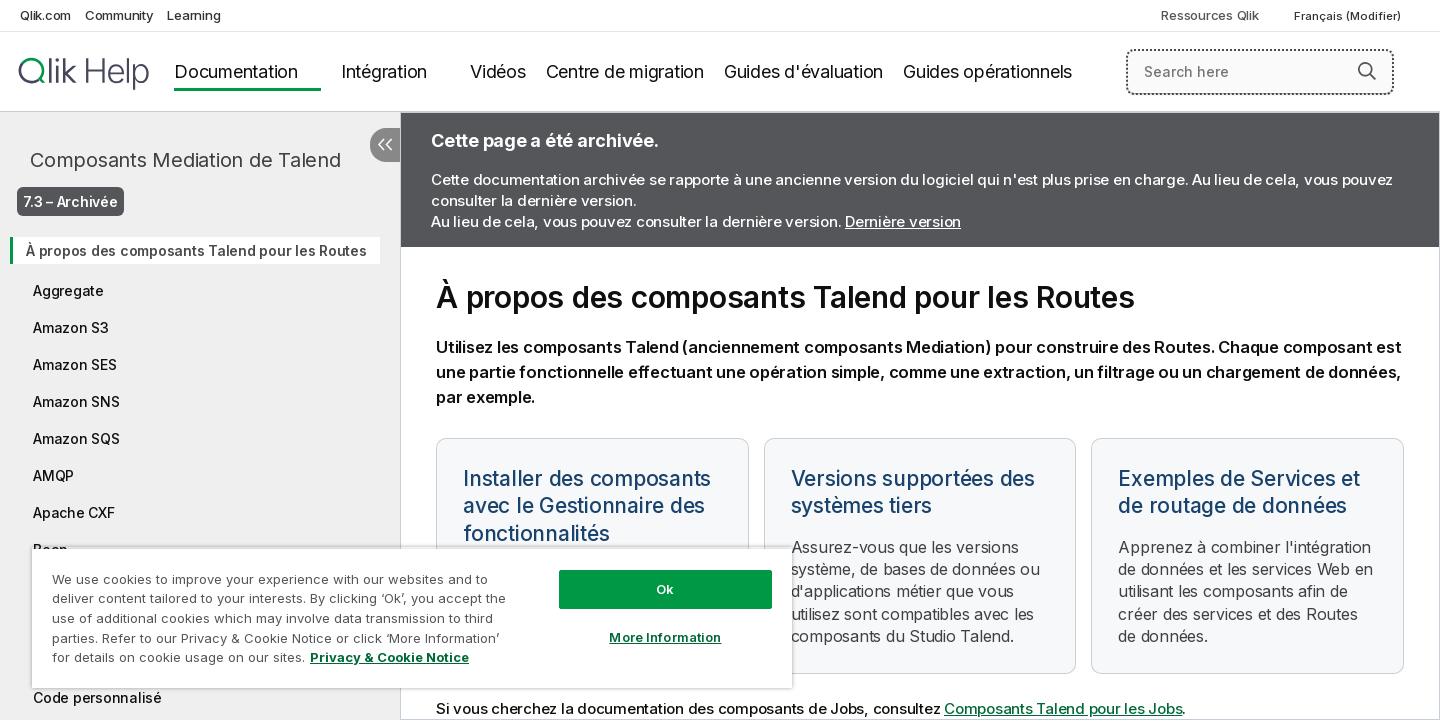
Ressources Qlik (1209, 15)
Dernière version (903, 221)
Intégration (384, 71)
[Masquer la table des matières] (385, 145)
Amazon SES (75, 364)
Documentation (236, 71)
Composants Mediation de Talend (185, 160)
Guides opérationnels (987, 71)
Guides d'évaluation (803, 71)
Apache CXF (74, 512)
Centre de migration (625, 71)
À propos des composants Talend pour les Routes (196, 250)
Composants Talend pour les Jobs (1063, 708)
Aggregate (68, 290)
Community (119, 15)
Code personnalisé (97, 697)
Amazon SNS (76, 401)
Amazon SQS (76, 438)
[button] (1367, 71)
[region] (412, 617)
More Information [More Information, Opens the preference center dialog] (665, 637)
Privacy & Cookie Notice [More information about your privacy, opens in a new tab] (389, 657)
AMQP (53, 475)
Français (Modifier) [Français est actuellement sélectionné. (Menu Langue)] (1349, 16)
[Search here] (1260, 72)
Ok (665, 589)
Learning (193, 15)
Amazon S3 (71, 327)
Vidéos (498, 71)
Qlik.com (45, 15)
